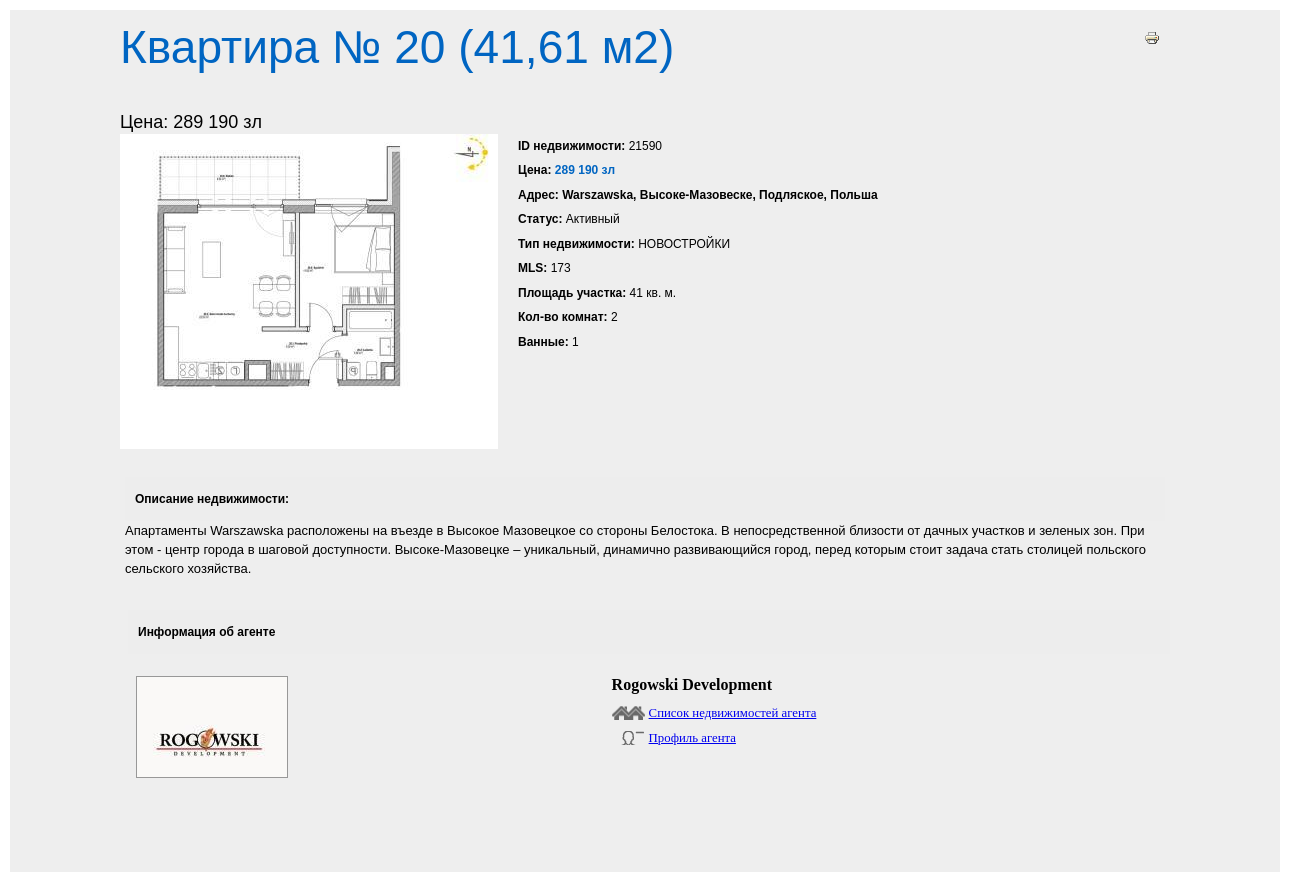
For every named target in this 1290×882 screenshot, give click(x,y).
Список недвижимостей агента (733, 713)
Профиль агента (692, 738)
